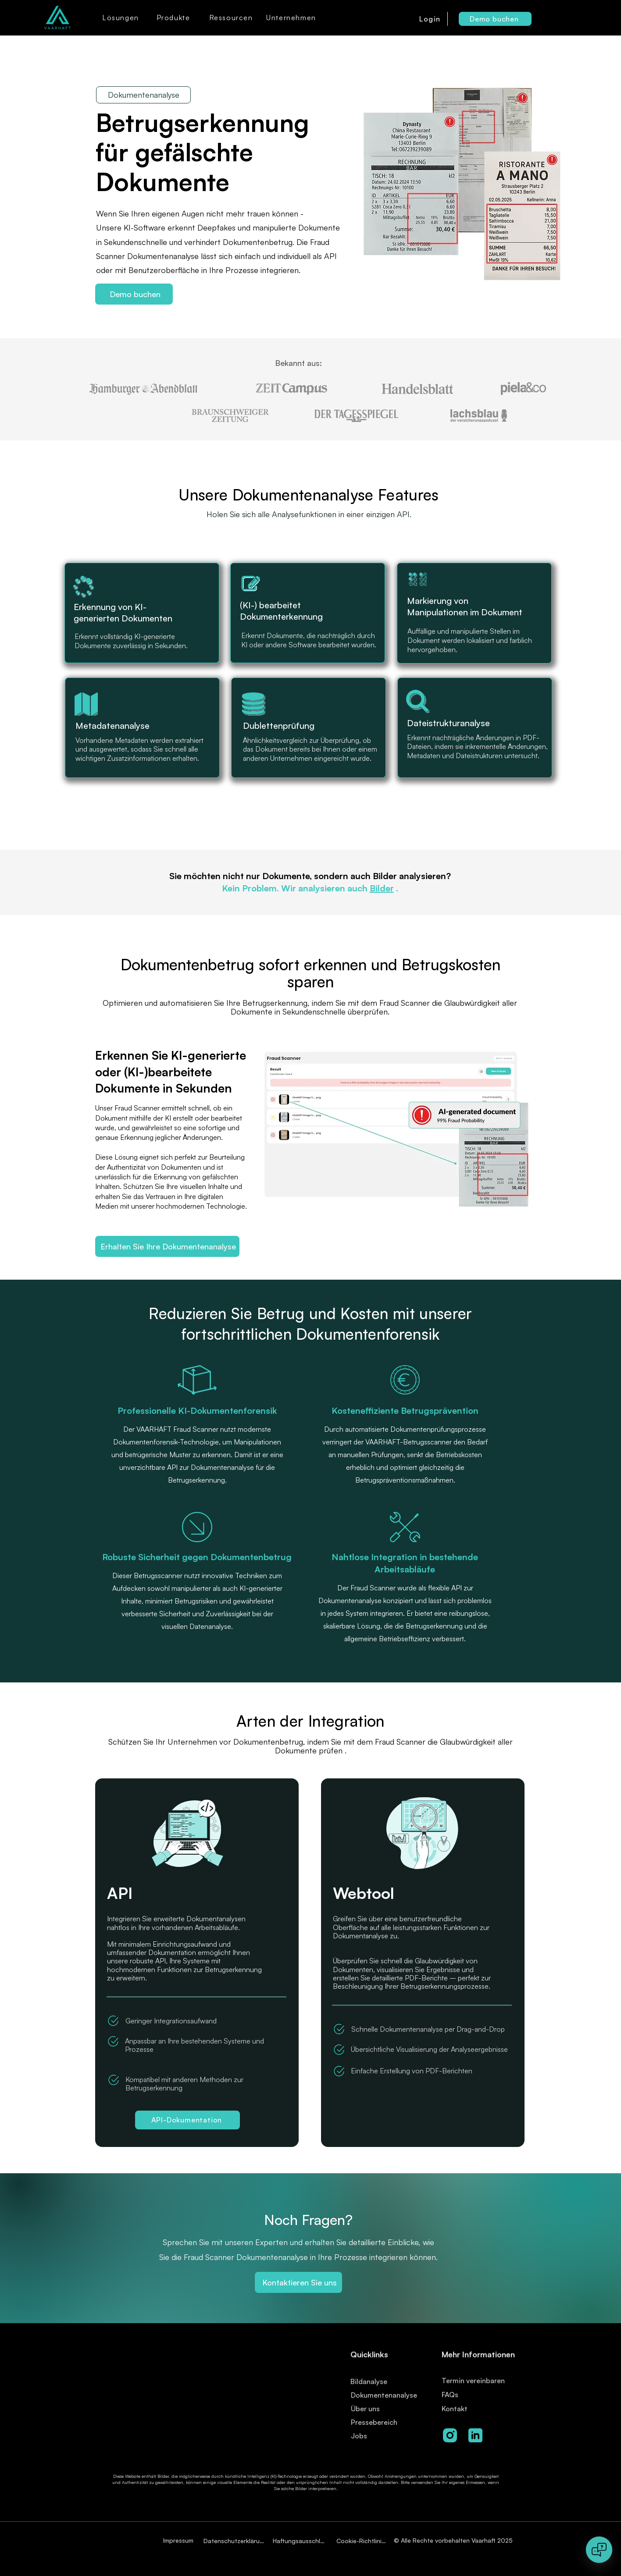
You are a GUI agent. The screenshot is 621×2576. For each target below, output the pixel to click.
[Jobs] (376, 2435)
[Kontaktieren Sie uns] (298, 2282)
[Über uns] (368, 2408)
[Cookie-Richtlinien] (362, 2541)
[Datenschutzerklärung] (235, 2541)
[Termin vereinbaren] (483, 2380)
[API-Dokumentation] (187, 2120)
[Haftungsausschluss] (300, 2541)
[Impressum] (179, 2540)
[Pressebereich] (380, 2422)
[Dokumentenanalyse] (386, 2395)
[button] (121, 17)
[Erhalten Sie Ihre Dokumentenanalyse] (167, 1246)
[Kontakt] (471, 2408)
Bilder (382, 888)
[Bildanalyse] (382, 2381)
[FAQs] (471, 2394)
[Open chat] (599, 2550)
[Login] (430, 19)
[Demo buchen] (495, 19)
